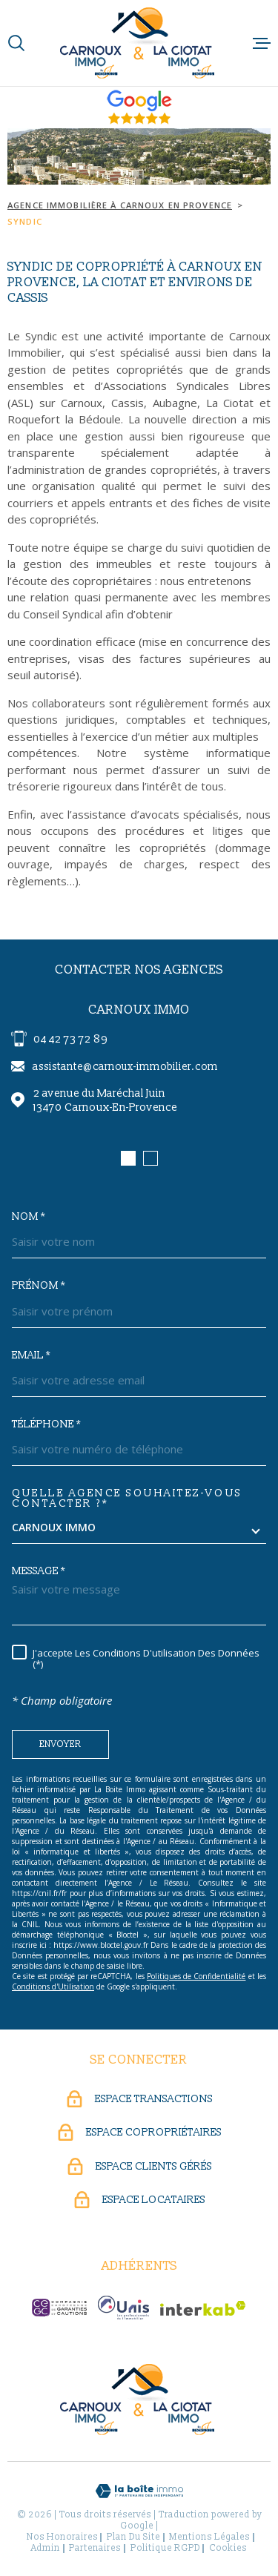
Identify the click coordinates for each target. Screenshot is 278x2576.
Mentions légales (209, 2537)
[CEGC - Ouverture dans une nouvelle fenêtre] (59, 2307)
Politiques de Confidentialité (196, 1976)
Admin (45, 2548)
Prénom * (38, 1286)
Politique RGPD (165, 2548)
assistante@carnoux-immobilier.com (125, 1066)
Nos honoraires (62, 2537)
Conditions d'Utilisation (53, 1986)
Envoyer (60, 1743)
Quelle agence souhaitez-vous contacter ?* (127, 1498)
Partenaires (95, 2548)
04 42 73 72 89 (70, 1039)
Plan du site (133, 2537)
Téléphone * (46, 1424)
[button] (128, 1158)
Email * (31, 1355)
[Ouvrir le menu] (262, 43)
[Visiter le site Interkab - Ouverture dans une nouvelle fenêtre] (203, 2308)
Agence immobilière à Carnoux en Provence (119, 205)
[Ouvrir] (16, 43)
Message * (38, 1571)
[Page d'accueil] (139, 43)
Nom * (28, 1217)
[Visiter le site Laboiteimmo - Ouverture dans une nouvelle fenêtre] (139, 2491)
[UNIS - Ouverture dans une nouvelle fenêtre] (123, 2307)
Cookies (228, 2548)
